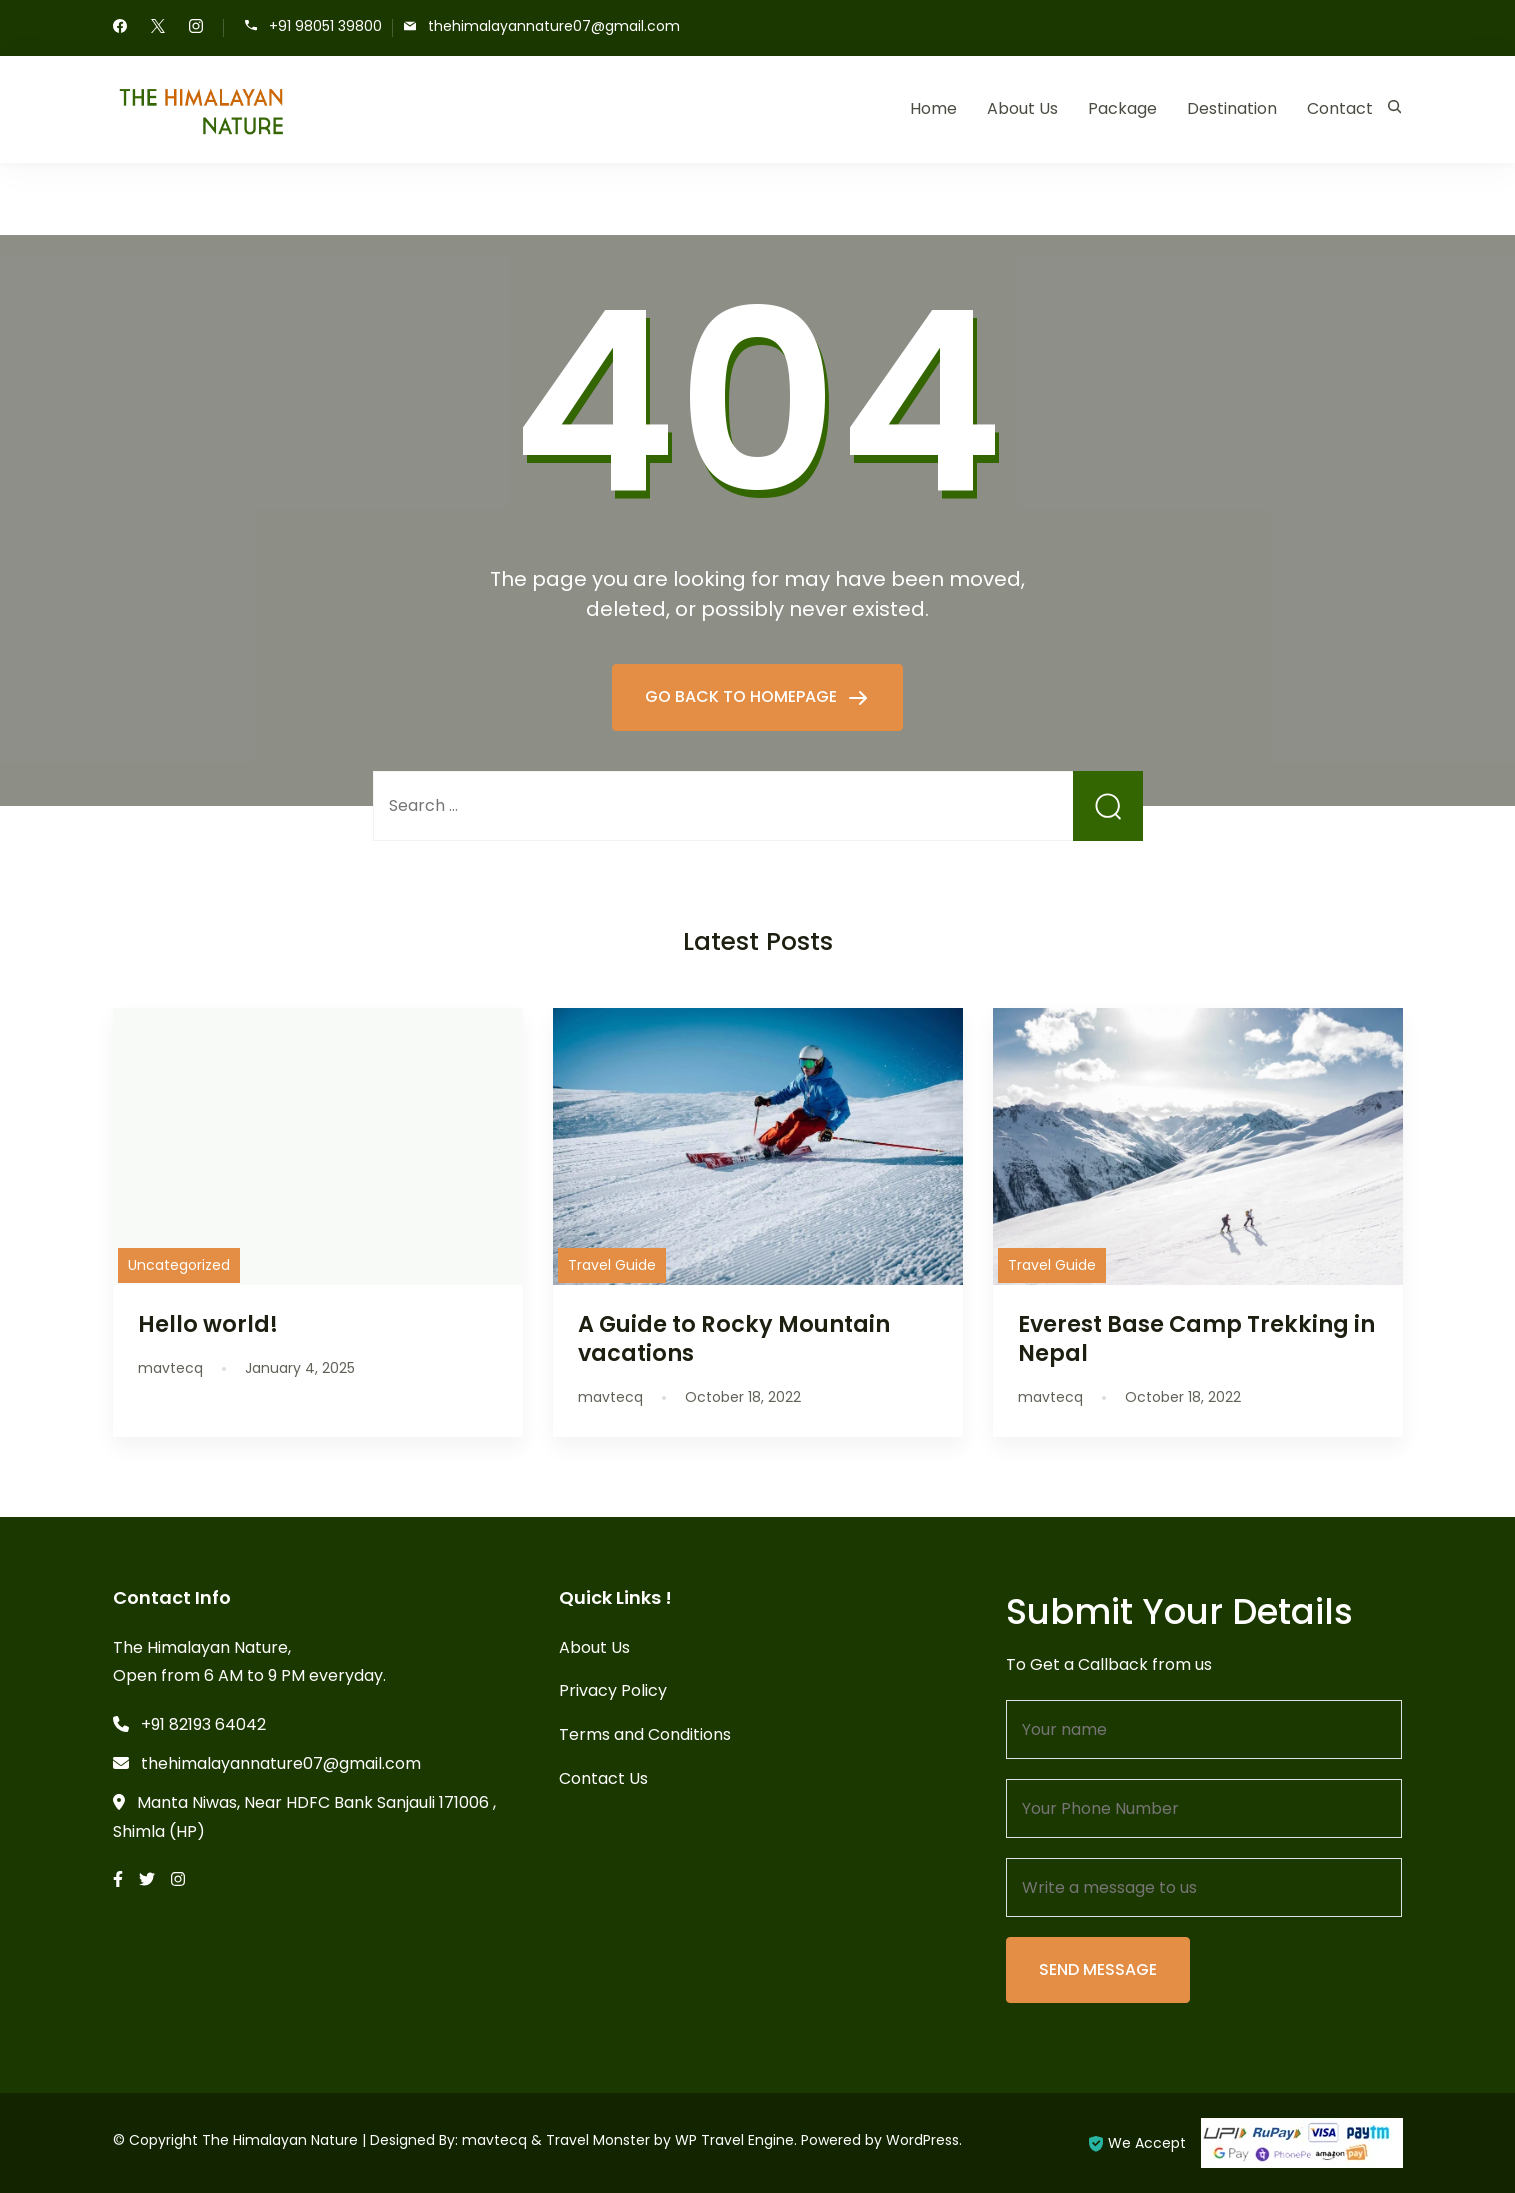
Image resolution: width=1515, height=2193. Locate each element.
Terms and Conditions (645, 1734)
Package (1122, 108)
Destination (1232, 108)
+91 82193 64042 (203, 1724)
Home (933, 108)
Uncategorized (179, 1265)
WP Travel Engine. (736, 2140)
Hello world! (208, 1324)
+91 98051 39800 (325, 26)
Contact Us (603, 1778)
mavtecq (494, 2140)
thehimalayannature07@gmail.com (554, 26)
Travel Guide (612, 1265)
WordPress (922, 2140)
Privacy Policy (613, 1690)
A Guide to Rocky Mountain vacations (734, 1338)
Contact (1340, 108)
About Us (1022, 108)
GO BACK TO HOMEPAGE (743, 696)
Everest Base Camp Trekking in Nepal (1196, 1338)
